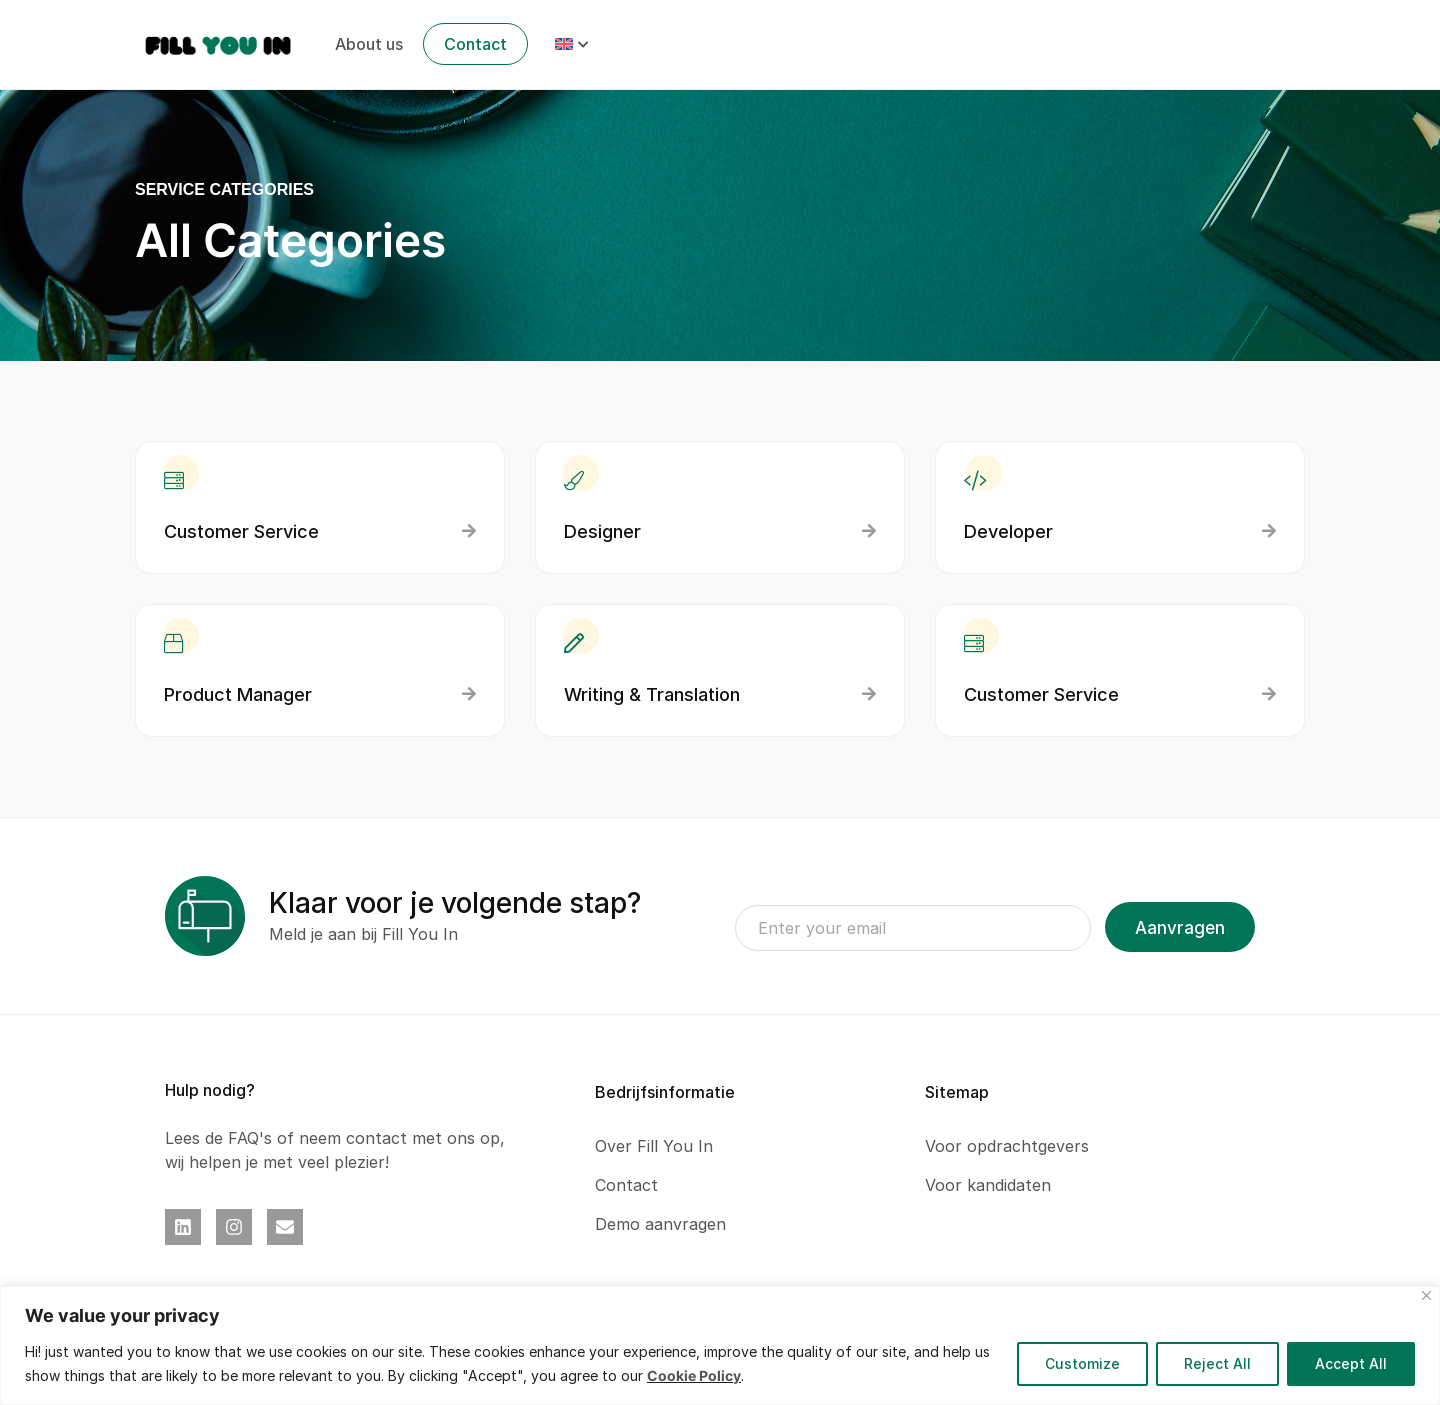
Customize (1077, 1363)
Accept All (1350, 1363)
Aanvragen (1180, 928)
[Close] (1426, 1295)
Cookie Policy (694, 1375)
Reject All (1214, 1363)
